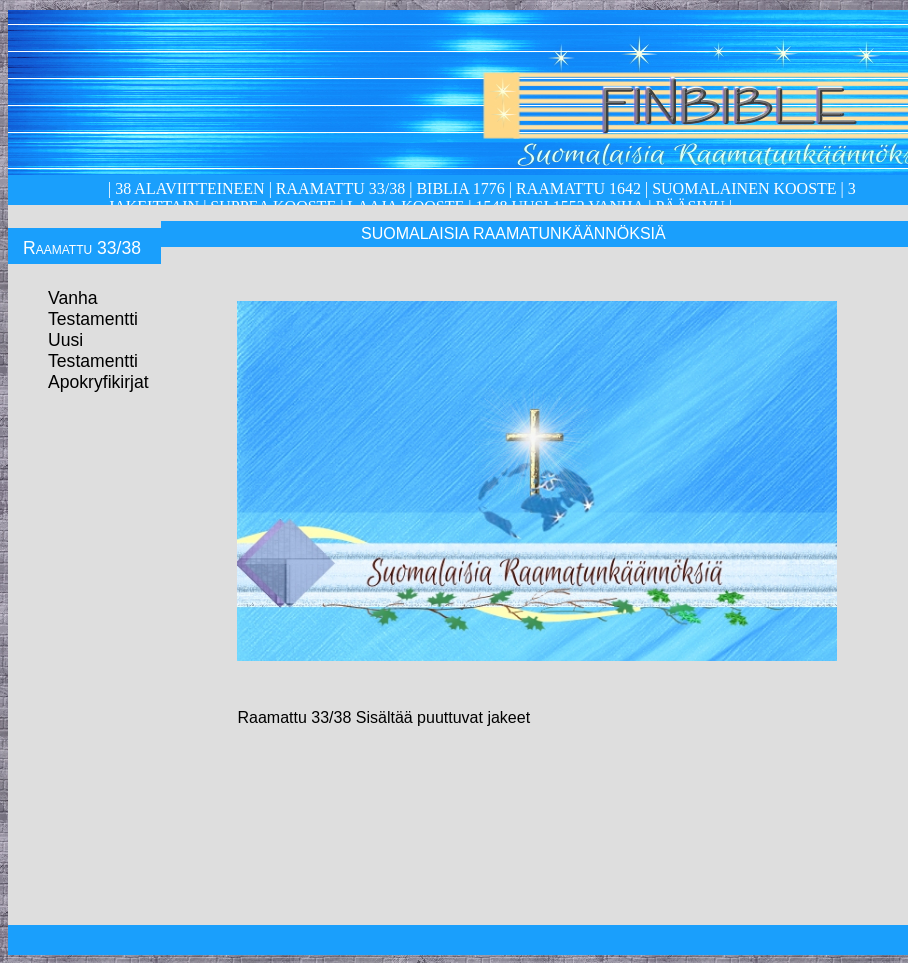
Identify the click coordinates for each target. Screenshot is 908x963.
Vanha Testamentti (93, 308)
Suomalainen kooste (744, 188)
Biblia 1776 (460, 188)
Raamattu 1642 (578, 188)
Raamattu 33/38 (340, 188)
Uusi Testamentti (93, 350)
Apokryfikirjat (98, 382)
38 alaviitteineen (187, 188)
